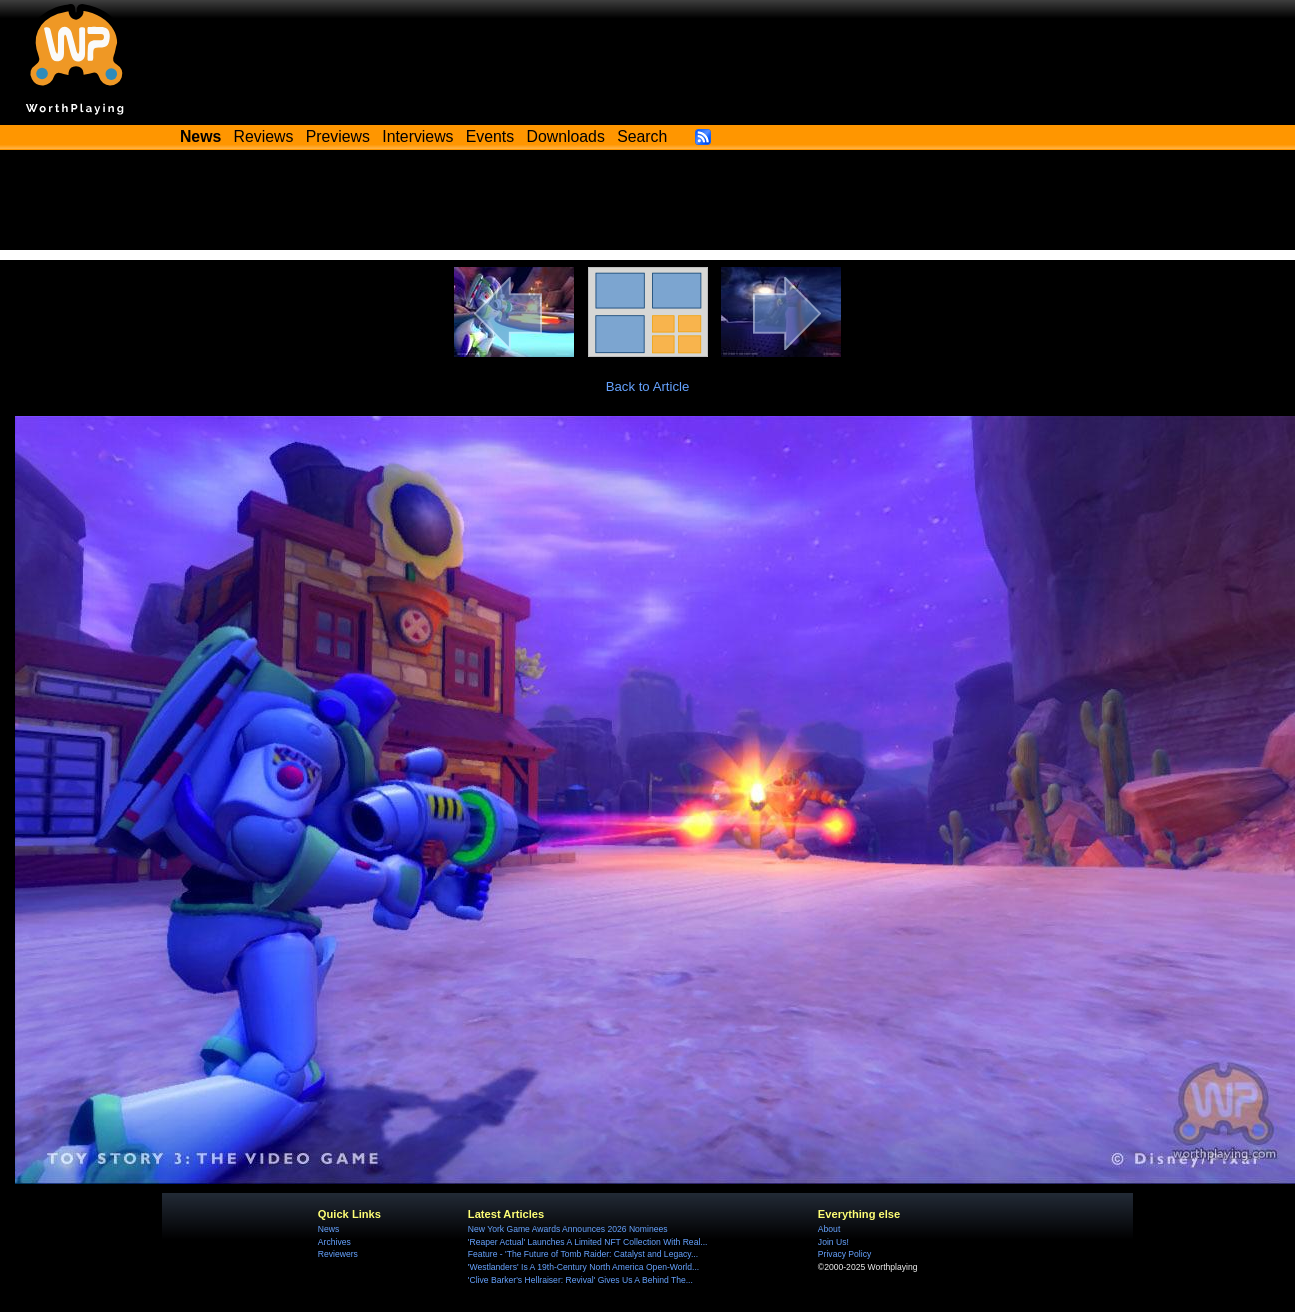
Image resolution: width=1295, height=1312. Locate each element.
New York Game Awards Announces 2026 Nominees (568, 1229)
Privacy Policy (844, 1254)
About (829, 1229)
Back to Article (648, 386)
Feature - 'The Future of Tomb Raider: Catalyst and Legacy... (583, 1254)
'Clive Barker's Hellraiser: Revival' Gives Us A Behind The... (580, 1280)
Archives (334, 1242)
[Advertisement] (648, 205)
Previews (338, 136)
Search (642, 136)
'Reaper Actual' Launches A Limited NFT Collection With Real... (588, 1242)
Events (490, 136)
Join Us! (833, 1242)
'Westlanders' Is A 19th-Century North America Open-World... (583, 1267)
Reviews (264, 136)
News (328, 1229)
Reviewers (338, 1254)
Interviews (417, 136)
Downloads (566, 136)
